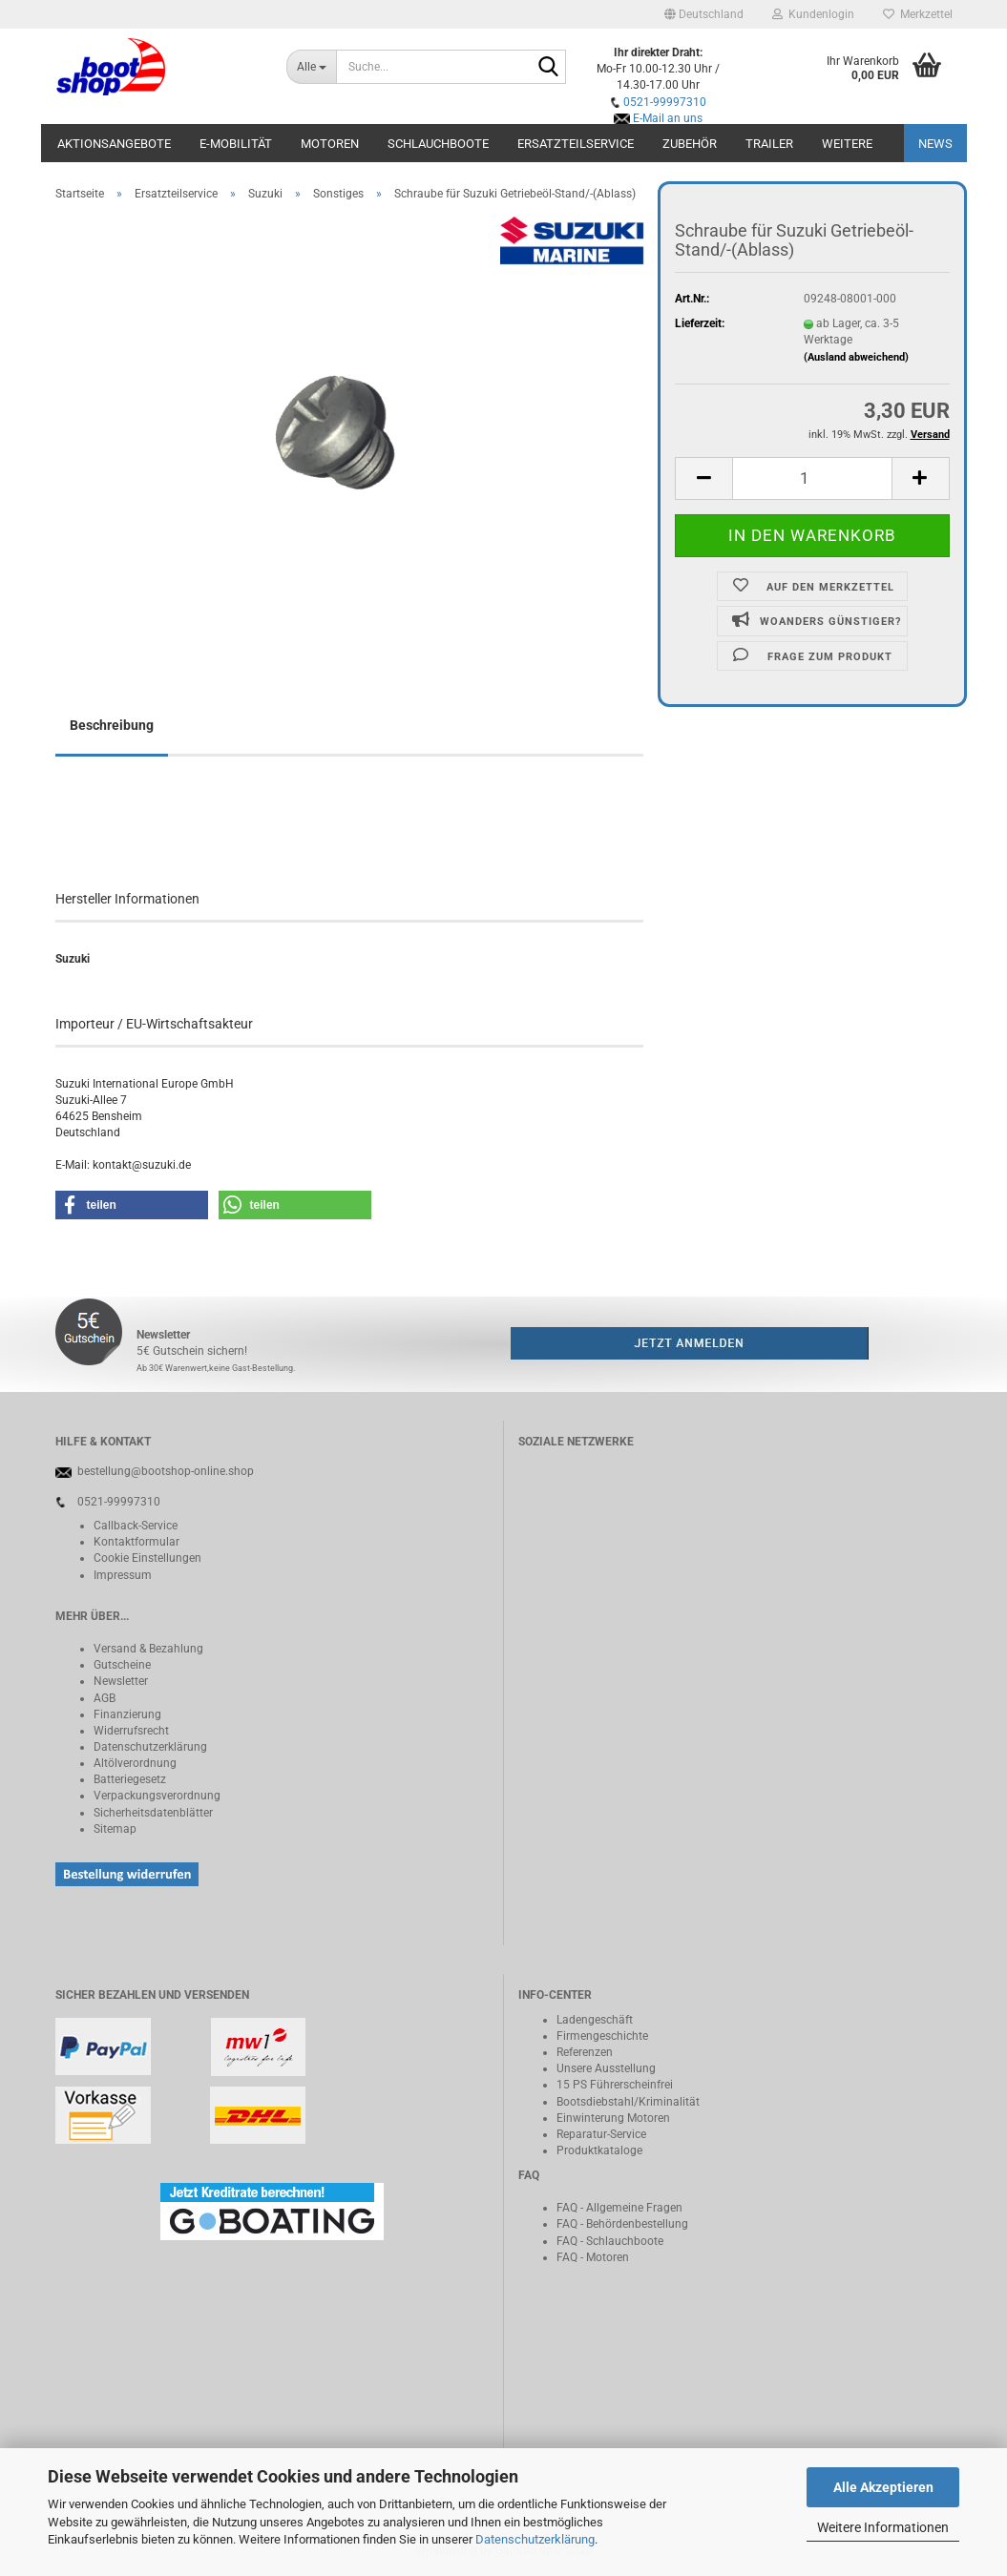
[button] (704, 14)
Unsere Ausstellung (606, 2068)
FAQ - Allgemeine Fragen (619, 2207)
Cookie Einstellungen (147, 1558)
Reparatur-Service (601, 2134)
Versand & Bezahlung (148, 1648)
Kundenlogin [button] (813, 14)
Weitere (847, 143)
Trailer (769, 143)
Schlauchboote (438, 143)
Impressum (123, 1575)
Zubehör (689, 143)
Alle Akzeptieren (883, 2487)
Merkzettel (918, 14)
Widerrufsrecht (131, 1730)
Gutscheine (122, 1665)
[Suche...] (311, 67)
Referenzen (584, 2052)
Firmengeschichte (602, 2036)
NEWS (935, 143)
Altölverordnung (135, 1763)
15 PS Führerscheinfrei (614, 2084)
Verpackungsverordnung (157, 1795)
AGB (104, 1698)
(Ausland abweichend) (856, 357)
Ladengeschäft (594, 2019)
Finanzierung (127, 1714)
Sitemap (115, 1829)
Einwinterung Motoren (613, 2118)
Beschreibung (112, 725)
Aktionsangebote (114, 143)
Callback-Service (136, 1525)
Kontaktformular (136, 1541)
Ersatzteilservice (575, 143)
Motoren (330, 143)
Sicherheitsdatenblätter (153, 1812)
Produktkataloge (599, 2150)
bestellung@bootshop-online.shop (165, 1471)
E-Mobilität (235, 143)
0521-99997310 (664, 102)
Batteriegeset (127, 1779)
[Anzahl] (812, 478)
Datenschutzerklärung (535, 2539)
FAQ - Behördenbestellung (622, 2224)
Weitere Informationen (883, 2527)
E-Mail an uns (668, 118)
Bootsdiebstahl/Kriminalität (628, 2102)
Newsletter (121, 1681)
